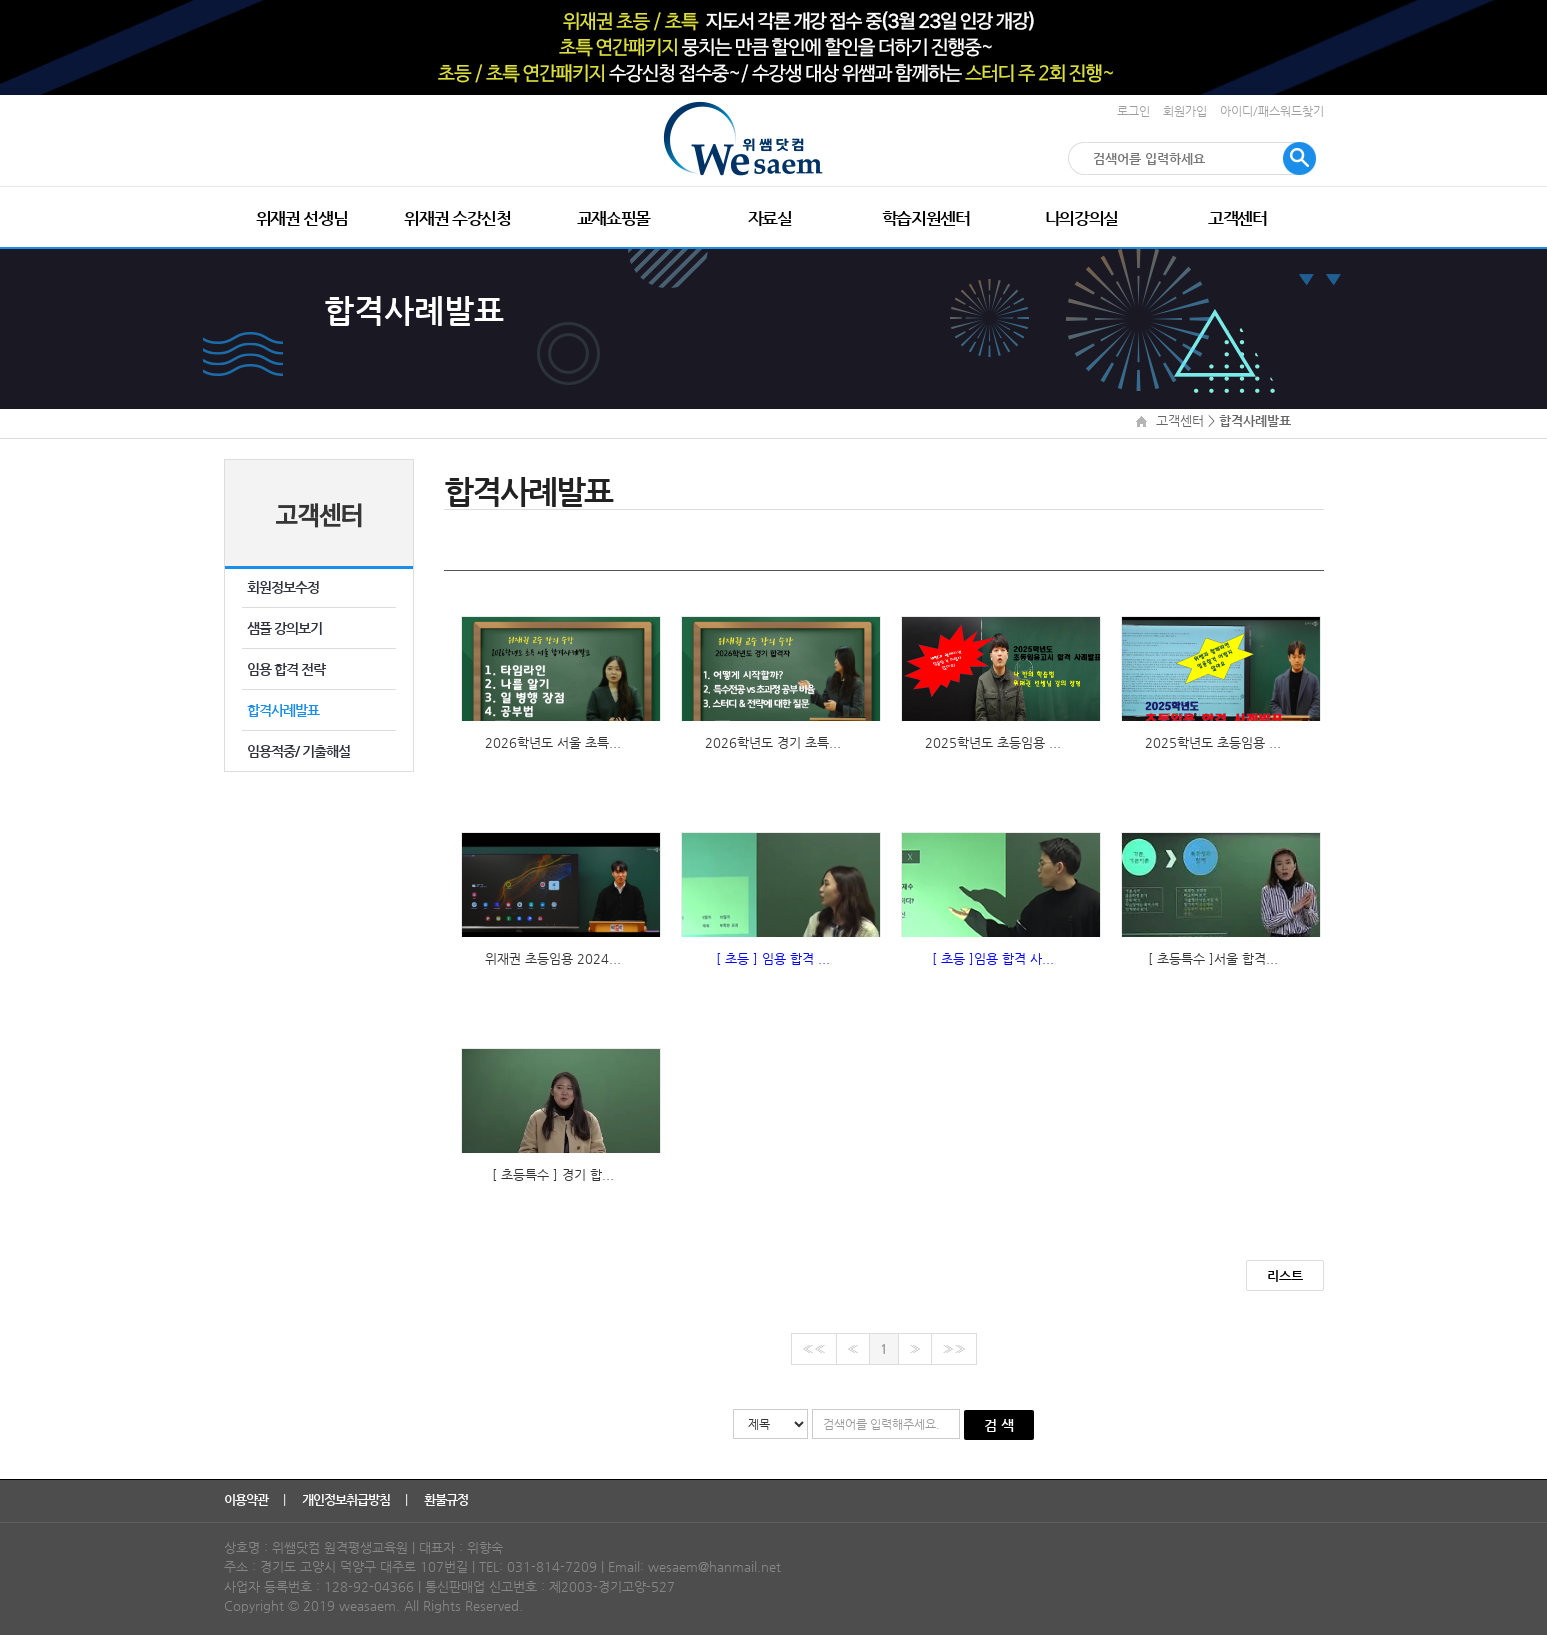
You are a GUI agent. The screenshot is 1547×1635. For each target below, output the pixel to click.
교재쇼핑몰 (613, 218)
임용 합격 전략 (286, 669)
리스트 (1285, 1275)
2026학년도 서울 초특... (553, 742)
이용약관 (247, 1499)
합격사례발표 (283, 710)
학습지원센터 (926, 218)
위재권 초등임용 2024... (553, 958)
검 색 (999, 1425)
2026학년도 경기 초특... (773, 742)
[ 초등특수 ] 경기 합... (553, 1174)
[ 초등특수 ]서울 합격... (1213, 958)
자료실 (770, 218)
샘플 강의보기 (284, 628)
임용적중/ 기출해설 (299, 751)
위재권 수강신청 (457, 218)
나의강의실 (1081, 218)
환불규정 (447, 1499)
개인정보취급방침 (347, 1499)
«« (814, 1348)
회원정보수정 (283, 587)
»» (954, 1348)
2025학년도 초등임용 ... (993, 742)
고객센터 (1237, 218)
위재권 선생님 (302, 218)
